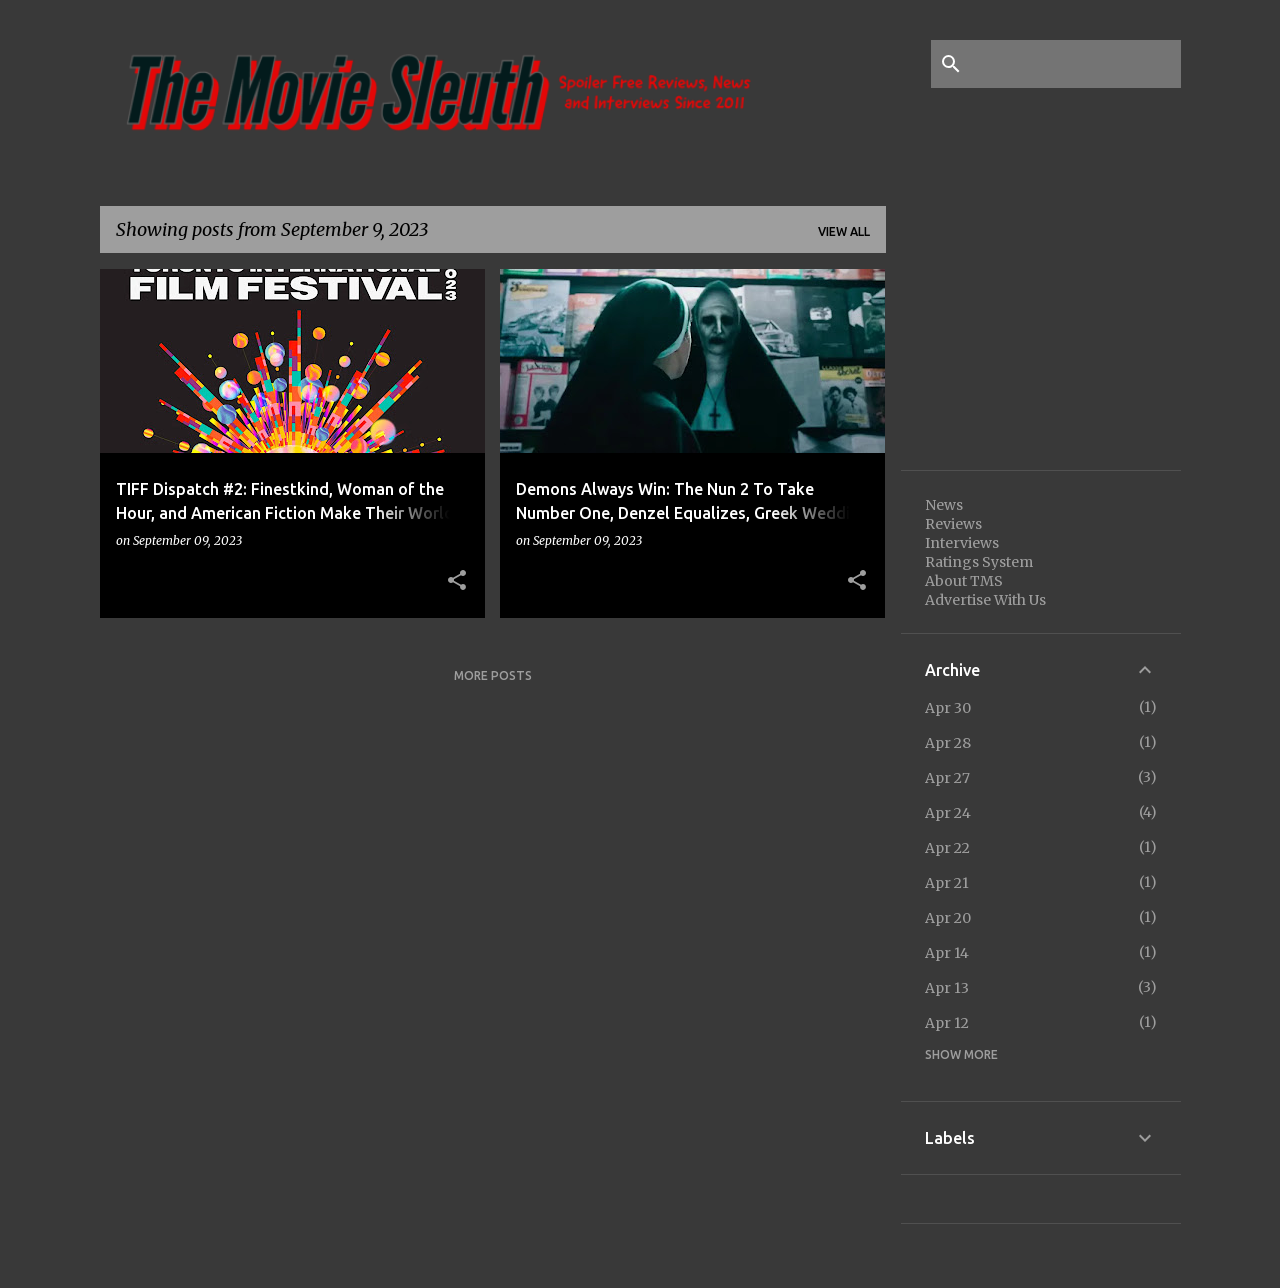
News (944, 505)
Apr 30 (948, 708)
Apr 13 (947, 988)
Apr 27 (947, 778)
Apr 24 (948, 813)
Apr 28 (948, 743)
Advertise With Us (985, 600)
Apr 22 (947, 848)
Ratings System (979, 562)
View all (844, 231)
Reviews (953, 524)
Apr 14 (947, 953)
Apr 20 (948, 918)
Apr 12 (947, 1023)
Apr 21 (947, 883)
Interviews (962, 543)
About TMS (964, 581)
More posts (493, 675)
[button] (457, 581)
